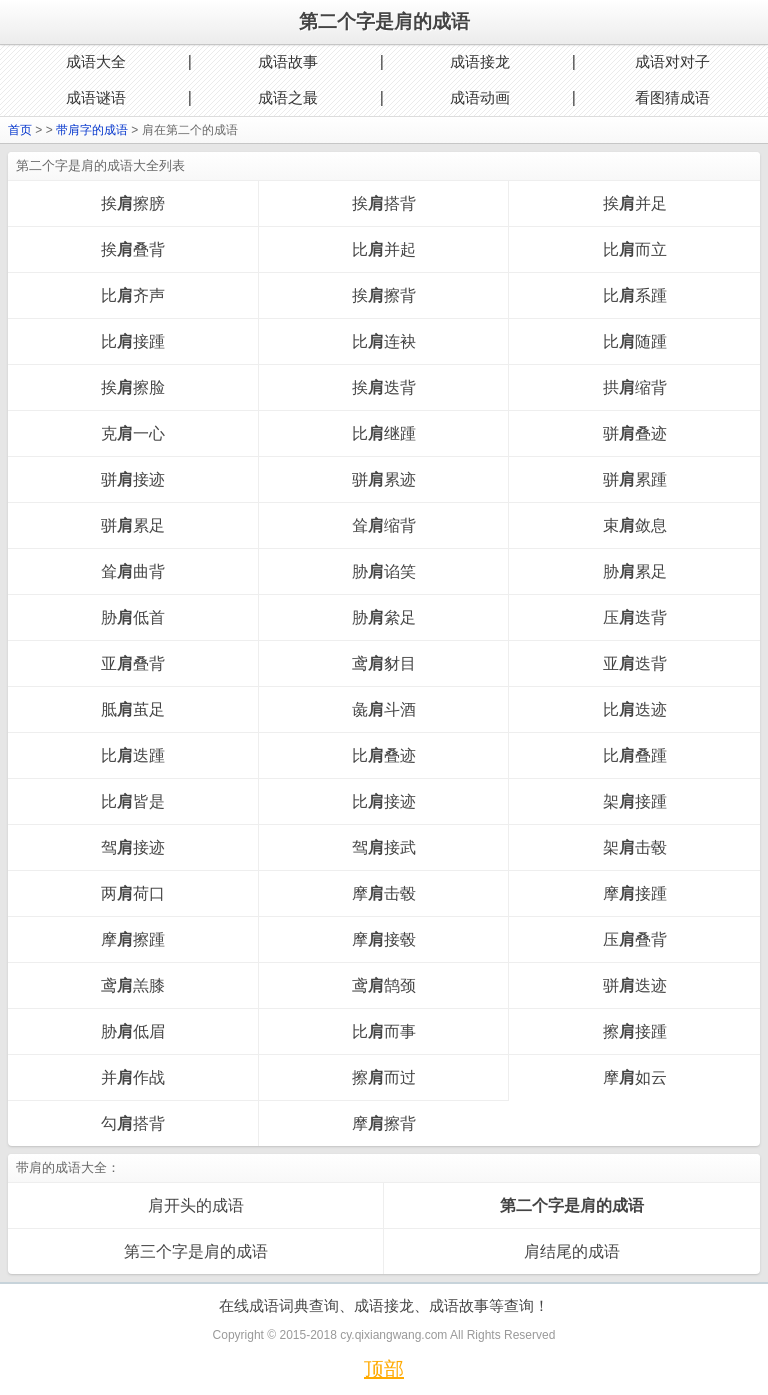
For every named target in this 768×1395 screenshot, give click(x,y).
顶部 (384, 1369)
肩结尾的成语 (572, 1251)
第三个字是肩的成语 (196, 1251)
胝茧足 (133, 709)
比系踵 (635, 295)
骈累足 (133, 525)
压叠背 (635, 939)
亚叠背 (133, 663)
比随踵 (635, 341)
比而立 (635, 249)
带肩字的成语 (92, 130)
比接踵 (133, 341)
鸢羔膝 (133, 985)
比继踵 (384, 433)
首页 (20, 130)
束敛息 (635, 525)
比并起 (384, 249)
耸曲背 (133, 571)
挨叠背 (133, 249)
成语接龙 (480, 61)
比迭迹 (635, 709)
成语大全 (96, 61)
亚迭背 (635, 663)
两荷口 (133, 893)
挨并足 (635, 203)
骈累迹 (384, 479)
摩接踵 (635, 893)
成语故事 (288, 61)
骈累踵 (635, 479)
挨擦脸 (133, 387)
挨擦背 (384, 295)
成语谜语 (96, 97)
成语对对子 (672, 61)
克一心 (133, 433)
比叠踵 (635, 755)
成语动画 (480, 97)
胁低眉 (133, 1031)
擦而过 (384, 1077)
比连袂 (384, 341)
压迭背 (635, 617)
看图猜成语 (672, 97)
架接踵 (635, 801)
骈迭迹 (635, 985)
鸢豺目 (384, 663)
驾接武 (384, 847)
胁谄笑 (384, 571)
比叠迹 (384, 755)
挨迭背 (384, 387)
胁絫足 (384, 617)
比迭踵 (133, 755)
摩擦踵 (133, 939)
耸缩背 (384, 525)
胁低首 (133, 617)
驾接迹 (133, 847)
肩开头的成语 (196, 1205)
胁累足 (635, 571)
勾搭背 (133, 1123)
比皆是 (133, 801)
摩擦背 (384, 1123)
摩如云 (635, 1077)
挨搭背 (384, 203)
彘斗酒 (384, 709)
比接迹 (384, 801)
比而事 (384, 1031)
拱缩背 (635, 387)
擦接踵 (635, 1031)
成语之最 (288, 97)
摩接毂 (384, 939)
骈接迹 (133, 479)
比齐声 (133, 295)
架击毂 (635, 847)
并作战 (133, 1077)
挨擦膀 (133, 203)
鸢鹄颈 (384, 985)
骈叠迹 (635, 433)
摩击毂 (384, 893)
